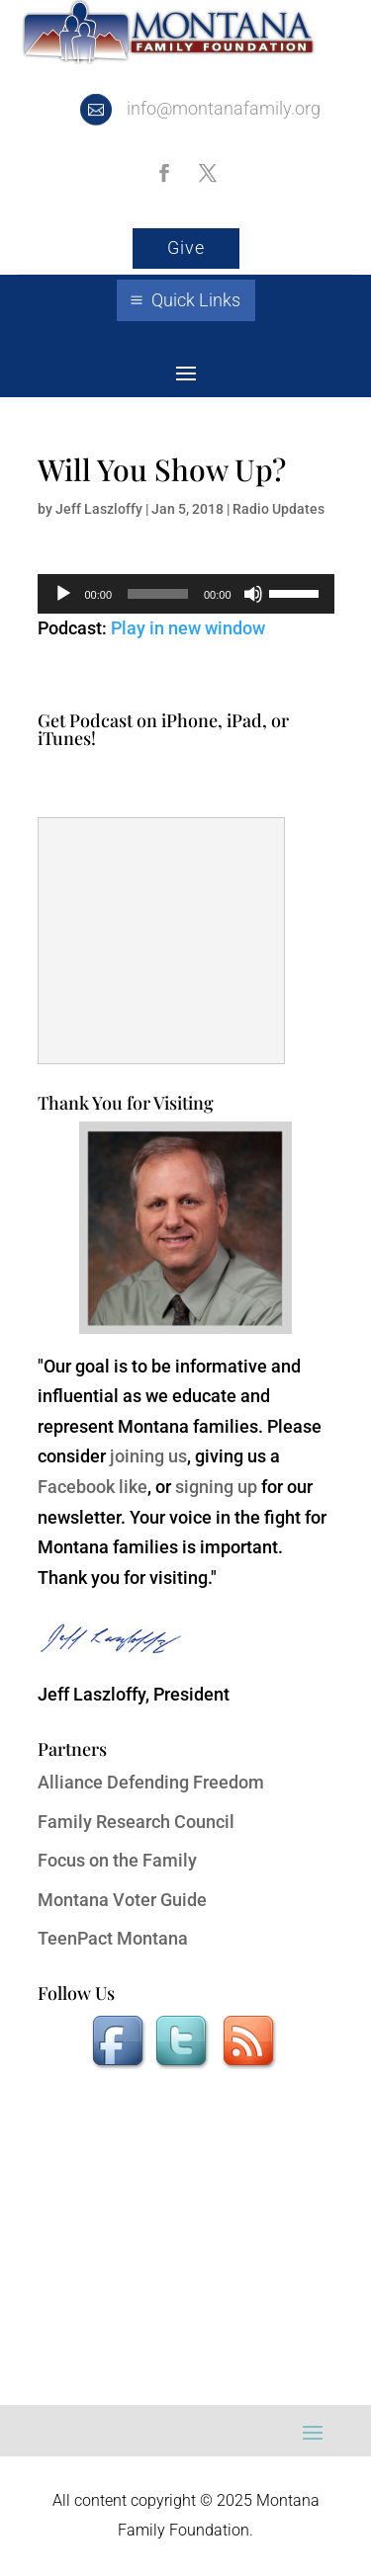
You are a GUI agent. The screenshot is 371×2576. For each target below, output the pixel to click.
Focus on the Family (117, 1860)
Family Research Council (136, 1821)
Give (186, 247)
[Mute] (253, 594)
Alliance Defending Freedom (151, 1782)
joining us (148, 1456)
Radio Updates (278, 509)
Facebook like (92, 1486)
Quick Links (195, 300)
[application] (186, 594)
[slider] (158, 594)
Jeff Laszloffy (98, 509)
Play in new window (188, 628)
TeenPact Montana (113, 1938)
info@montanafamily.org (224, 108)
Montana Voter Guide (122, 1899)
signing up (216, 1486)
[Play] (63, 594)
